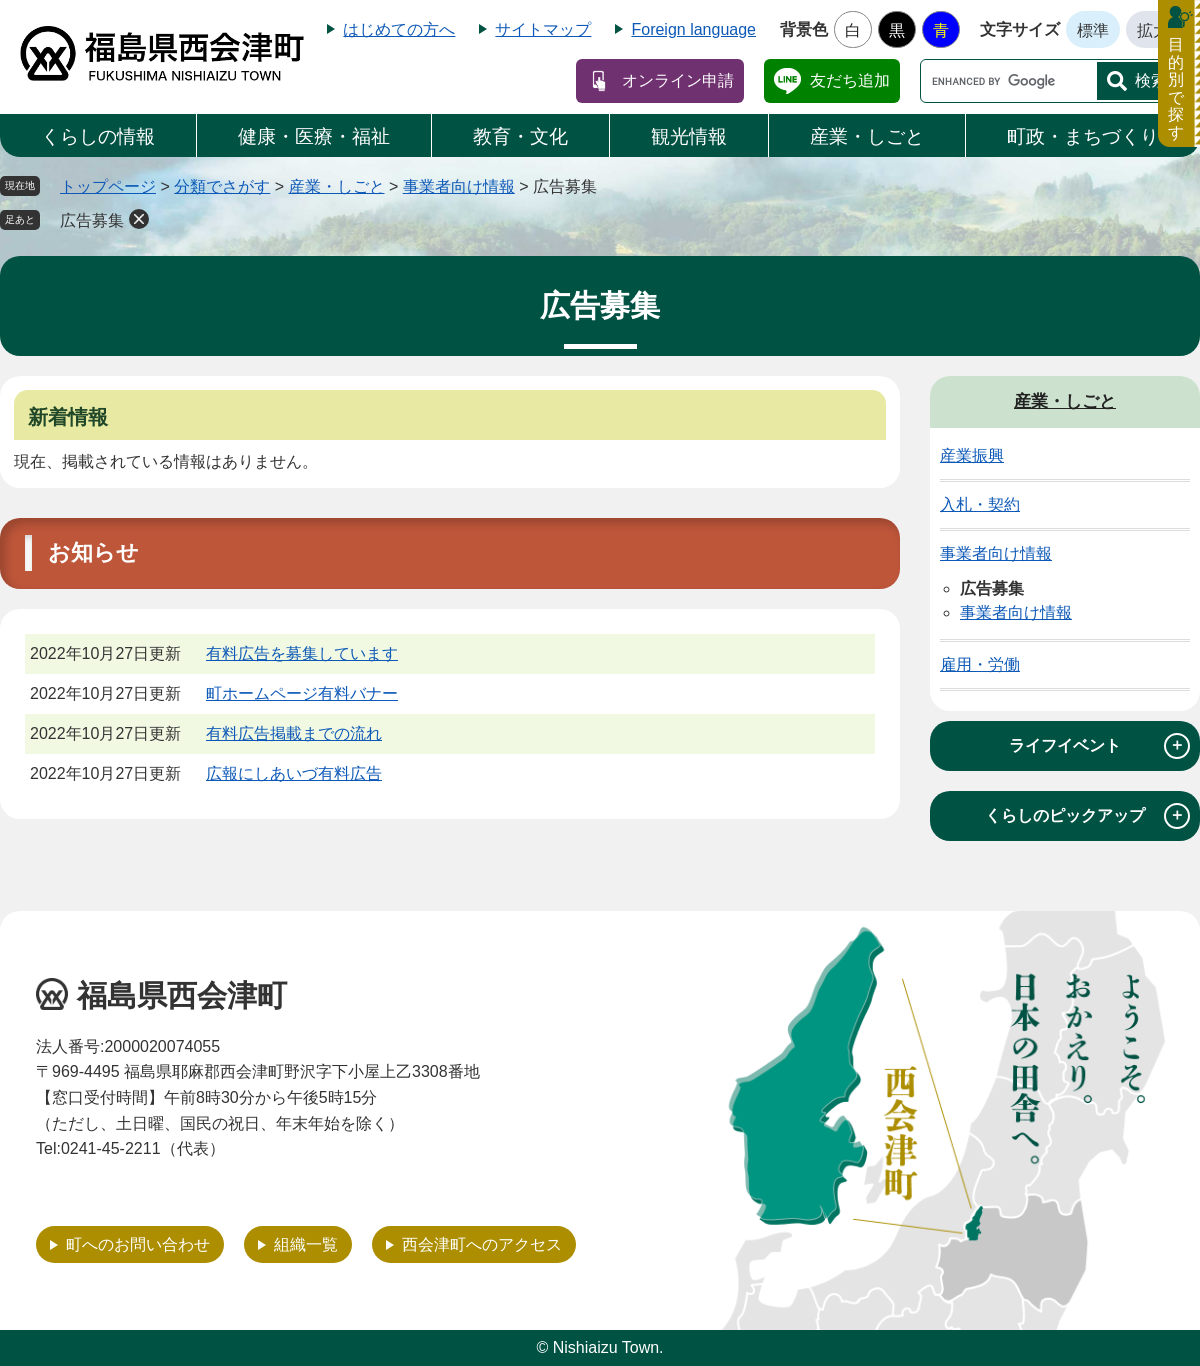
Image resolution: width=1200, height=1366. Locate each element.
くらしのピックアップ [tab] (1087, 816)
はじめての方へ (399, 29)
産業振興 (972, 455)
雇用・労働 (980, 664)
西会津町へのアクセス (482, 1244)
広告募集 (92, 220)
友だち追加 (850, 80)
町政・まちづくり (1083, 136)
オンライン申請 (678, 80)
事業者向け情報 (459, 186)
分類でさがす (222, 186)
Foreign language (693, 29)
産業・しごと (867, 136)
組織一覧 (306, 1244)
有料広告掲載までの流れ (294, 733)
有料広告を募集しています (302, 653)
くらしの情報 (98, 136)
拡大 (1153, 30)
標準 (1093, 30)
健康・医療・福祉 (314, 136)
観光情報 (689, 136)
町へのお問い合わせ (138, 1244)
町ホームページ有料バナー (302, 693)
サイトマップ (543, 29)
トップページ (108, 186)
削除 (139, 219)
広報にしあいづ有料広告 (294, 773)
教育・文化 (520, 136)
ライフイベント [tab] (1099, 746)
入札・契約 (980, 504)
